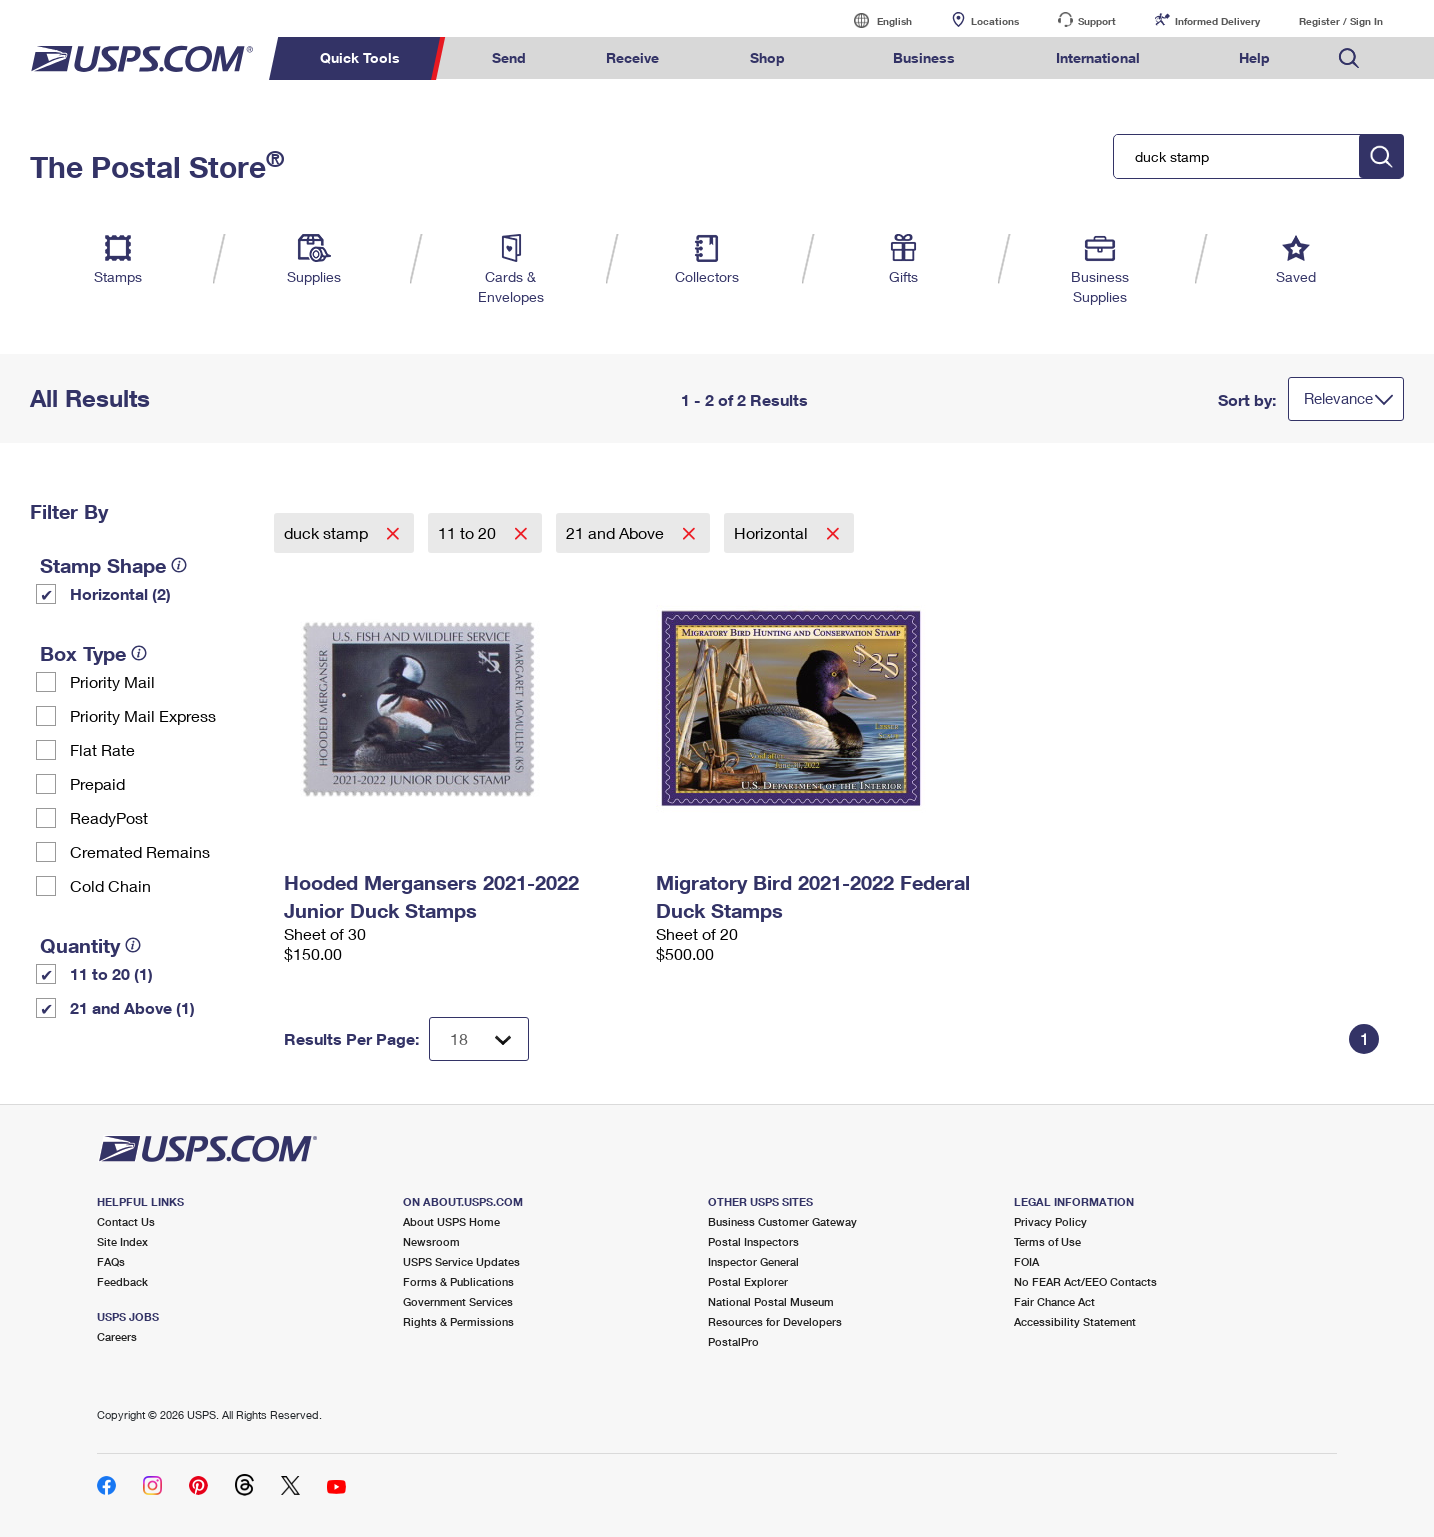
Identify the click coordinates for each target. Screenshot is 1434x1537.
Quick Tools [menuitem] (360, 57)
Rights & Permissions (458, 1321)
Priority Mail (112, 681)
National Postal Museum (771, 1301)
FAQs (111, 1261)
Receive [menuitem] (632, 57)
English (874, 20)
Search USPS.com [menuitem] (1349, 58)
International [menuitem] (1098, 57)
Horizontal (773, 532)
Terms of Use (1047, 1241)
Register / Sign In (1341, 21)
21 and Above (617, 532)
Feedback (122, 1281)
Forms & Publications (458, 1281)
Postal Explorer (748, 1281)
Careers (117, 1336)
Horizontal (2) (120, 593)
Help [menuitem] (1254, 57)
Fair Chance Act (1054, 1301)
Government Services (458, 1301)
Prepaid (97, 783)
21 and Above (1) (132, 1007)
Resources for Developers (775, 1321)
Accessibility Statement (1075, 1321)
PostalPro (733, 1341)
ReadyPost (109, 817)
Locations (995, 21)
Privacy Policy (1050, 1221)
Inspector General (753, 1261)
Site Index (122, 1241)
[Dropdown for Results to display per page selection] (479, 1039)
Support (1097, 21)
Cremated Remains (140, 851)
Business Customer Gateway (782, 1221)
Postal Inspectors (753, 1241)
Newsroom (431, 1241)
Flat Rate (102, 749)
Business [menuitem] (924, 57)
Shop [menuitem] (767, 57)
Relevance (1338, 398)
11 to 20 (469, 532)
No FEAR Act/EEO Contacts (1085, 1281)
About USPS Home (451, 1221)
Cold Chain (110, 885)
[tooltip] (179, 565)
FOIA (1026, 1261)
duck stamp (328, 532)
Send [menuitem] (509, 57)
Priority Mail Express (143, 715)
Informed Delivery (1217, 21)
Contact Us (126, 1221)
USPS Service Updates (461, 1261)
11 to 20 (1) (111, 973)
